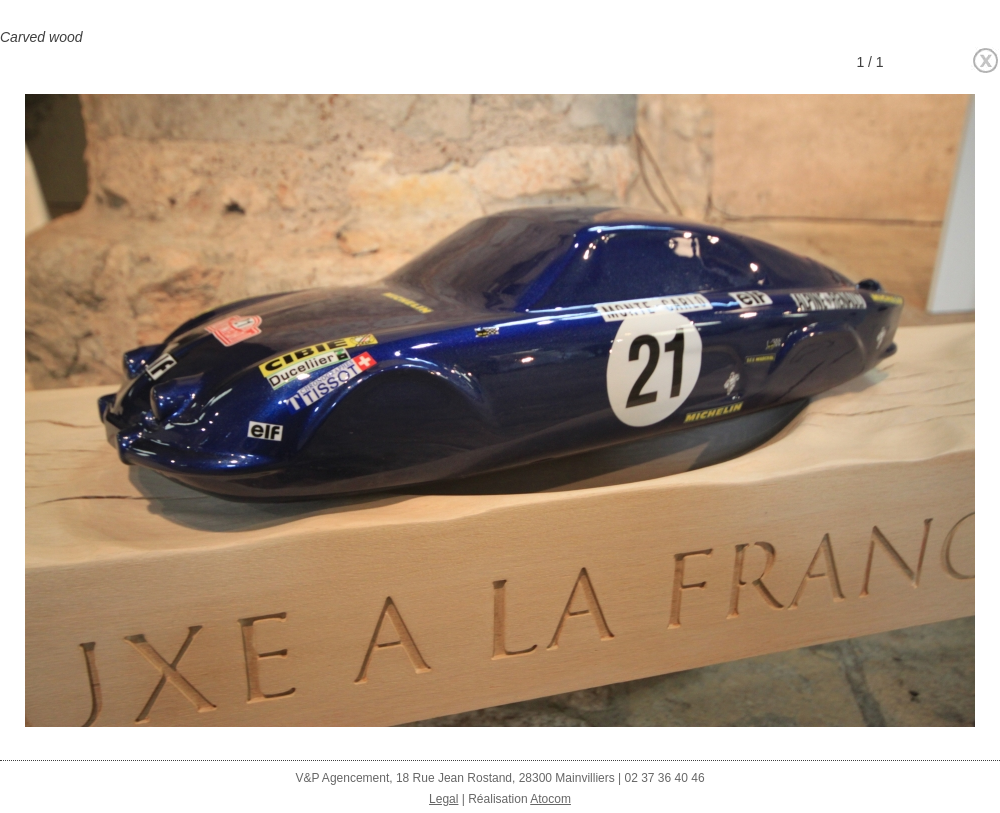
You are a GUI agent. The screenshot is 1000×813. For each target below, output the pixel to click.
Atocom (550, 799)
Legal (443, 799)
